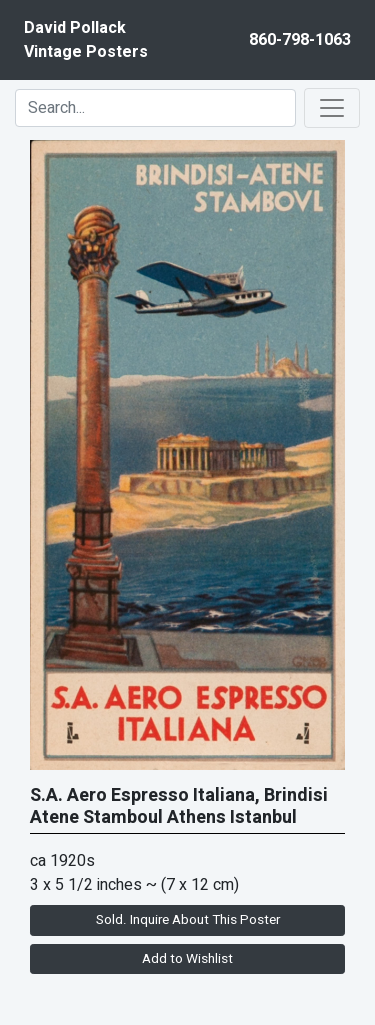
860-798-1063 (300, 40)
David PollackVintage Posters (86, 40)
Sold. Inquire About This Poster (188, 920)
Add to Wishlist (187, 959)
